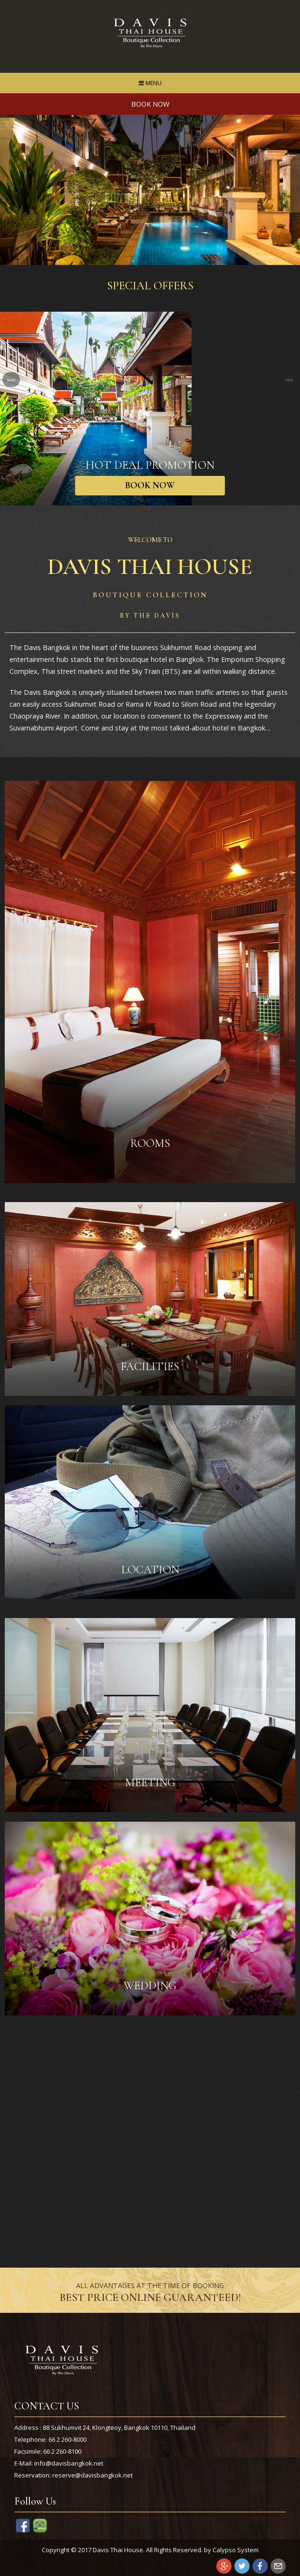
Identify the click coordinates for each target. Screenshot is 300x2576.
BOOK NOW (150, 485)
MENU (152, 85)
